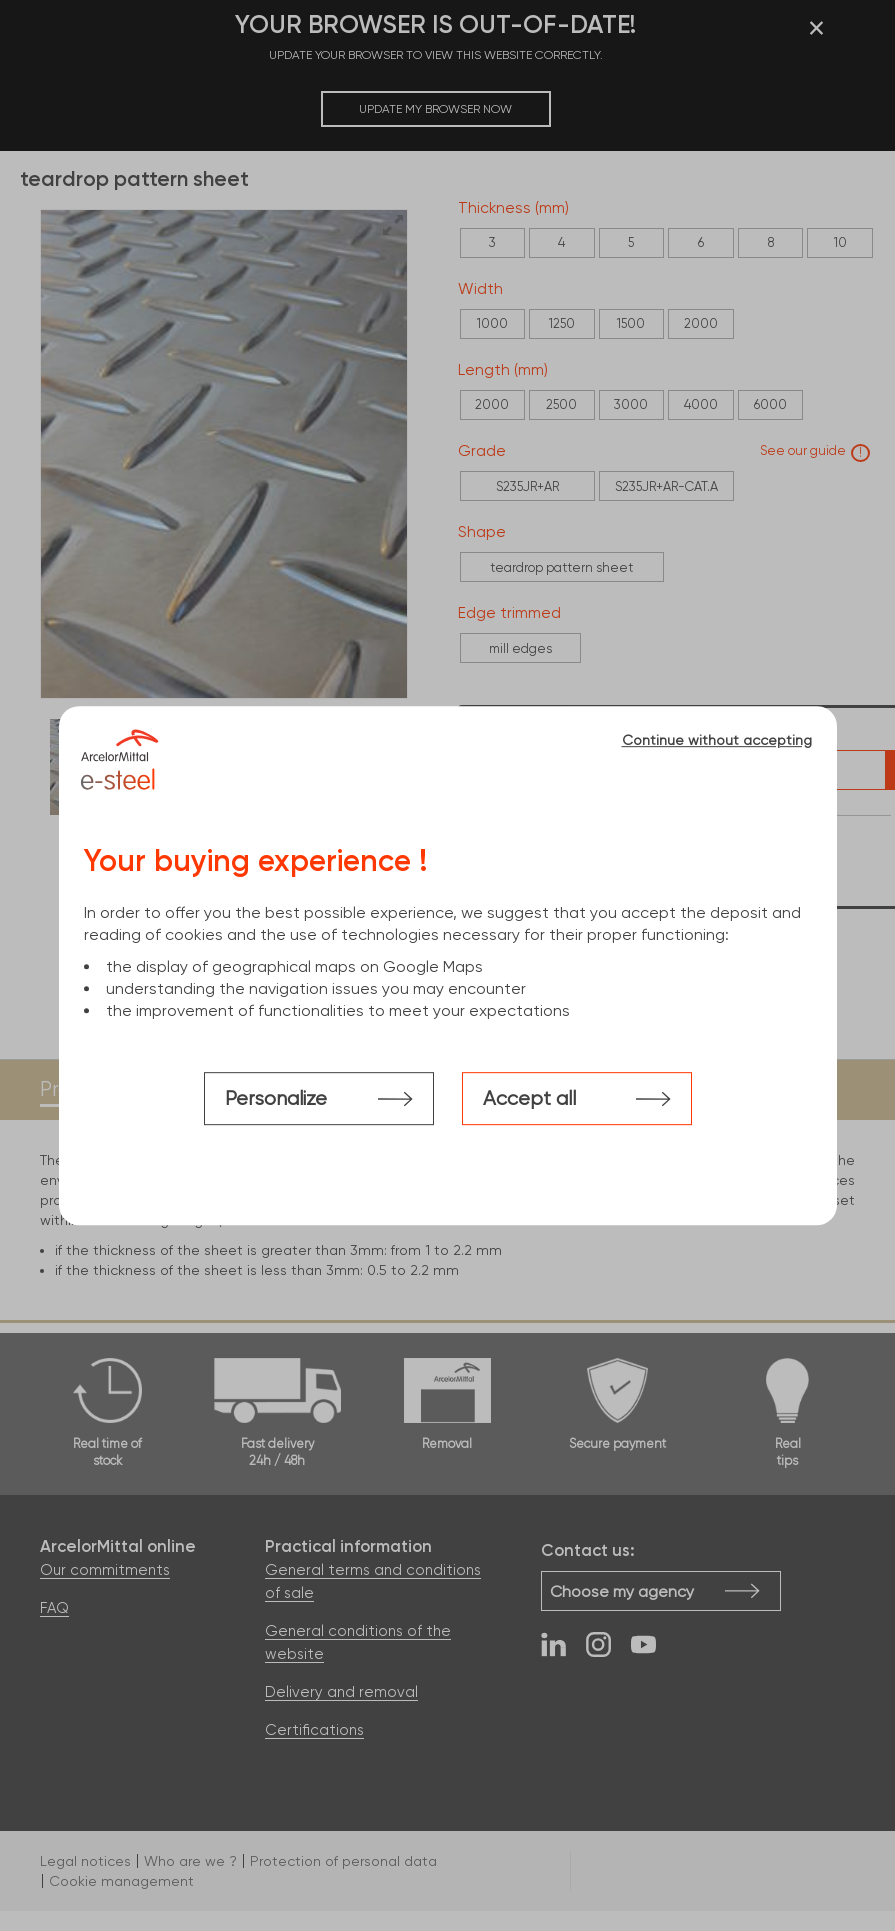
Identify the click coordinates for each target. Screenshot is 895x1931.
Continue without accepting (717, 740)
